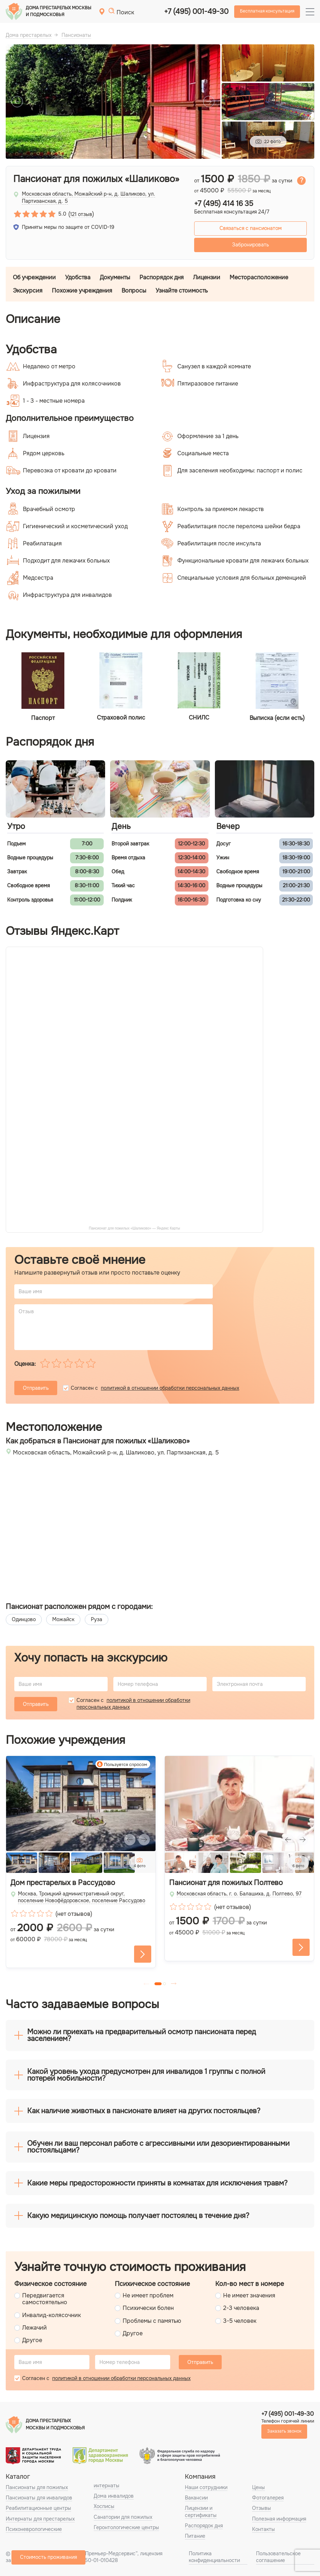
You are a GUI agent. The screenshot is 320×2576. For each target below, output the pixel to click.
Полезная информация (279, 2519)
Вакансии (196, 2497)
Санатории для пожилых (123, 2517)
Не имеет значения (249, 2295)
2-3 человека (241, 2308)
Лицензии (206, 277)
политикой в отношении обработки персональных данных (170, 1388)
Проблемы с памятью (152, 2320)
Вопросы (134, 290)
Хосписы (104, 2506)
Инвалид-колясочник (51, 2315)
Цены (258, 2487)
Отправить (36, 1388)
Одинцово (24, 1619)
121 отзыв (81, 214)
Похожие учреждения (82, 290)
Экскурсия (28, 290)
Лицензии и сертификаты (201, 2511)
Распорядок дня (161, 277)
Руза (96, 1619)
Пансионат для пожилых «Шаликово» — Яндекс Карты (134, 1228)
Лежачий (34, 2327)
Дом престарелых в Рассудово (62, 1883)
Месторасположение (259, 277)
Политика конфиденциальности (214, 2556)
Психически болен (148, 2308)
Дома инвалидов (114, 2496)
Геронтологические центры (126, 2527)
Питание (195, 2536)
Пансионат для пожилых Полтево (226, 1883)
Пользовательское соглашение (278, 2556)
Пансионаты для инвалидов (39, 2497)
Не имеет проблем (148, 2295)
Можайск (63, 1619)
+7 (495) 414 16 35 (223, 204)
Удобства (77, 277)
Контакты (263, 2529)
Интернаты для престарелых (40, 2519)
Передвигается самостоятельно (44, 2299)
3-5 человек (239, 2320)
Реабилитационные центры (38, 2508)
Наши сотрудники (206, 2487)
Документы (115, 277)
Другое (32, 2340)
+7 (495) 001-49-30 (196, 11)
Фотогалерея (268, 2497)
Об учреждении (34, 277)
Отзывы (261, 2508)
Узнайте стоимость (182, 290)
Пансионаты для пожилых (37, 2487)
